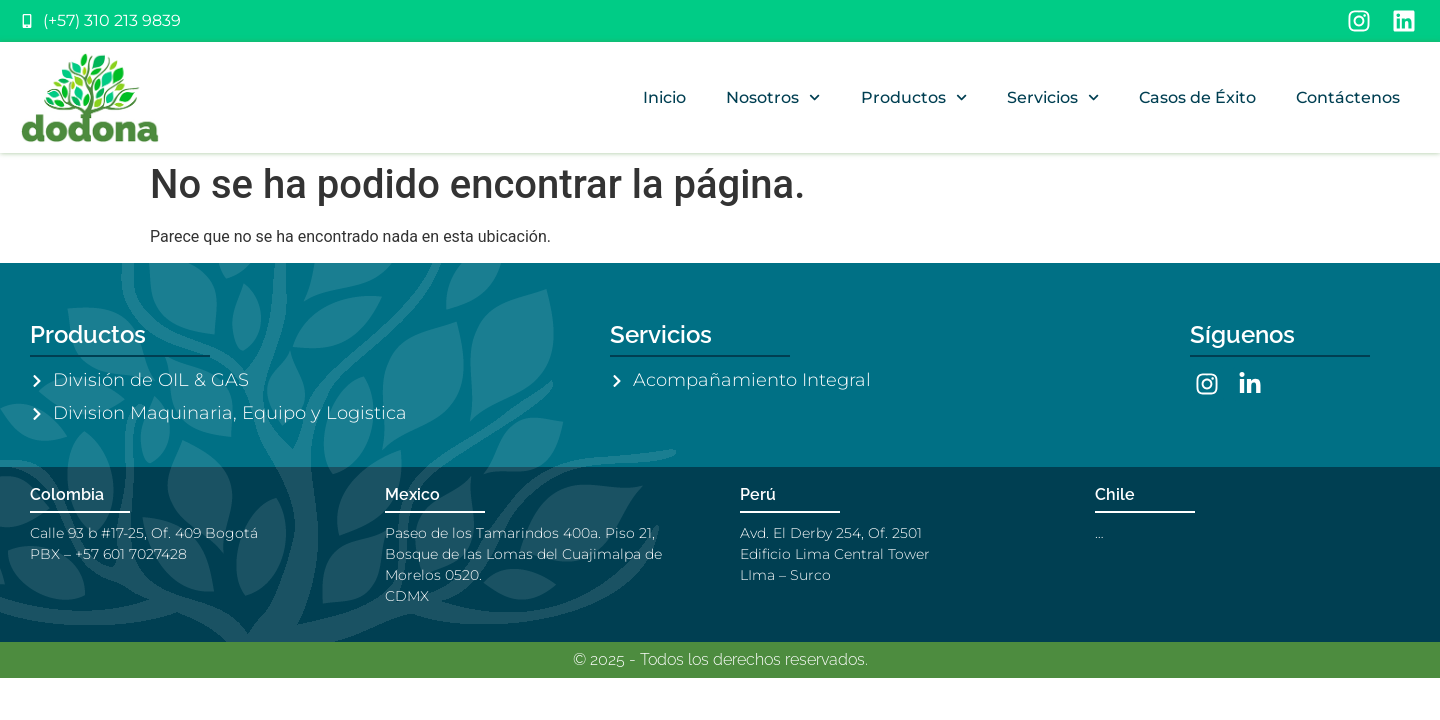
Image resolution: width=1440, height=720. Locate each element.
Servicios (1053, 97)
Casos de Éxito (1197, 97)
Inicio (664, 97)
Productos (914, 97)
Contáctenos (1348, 97)
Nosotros (773, 97)
